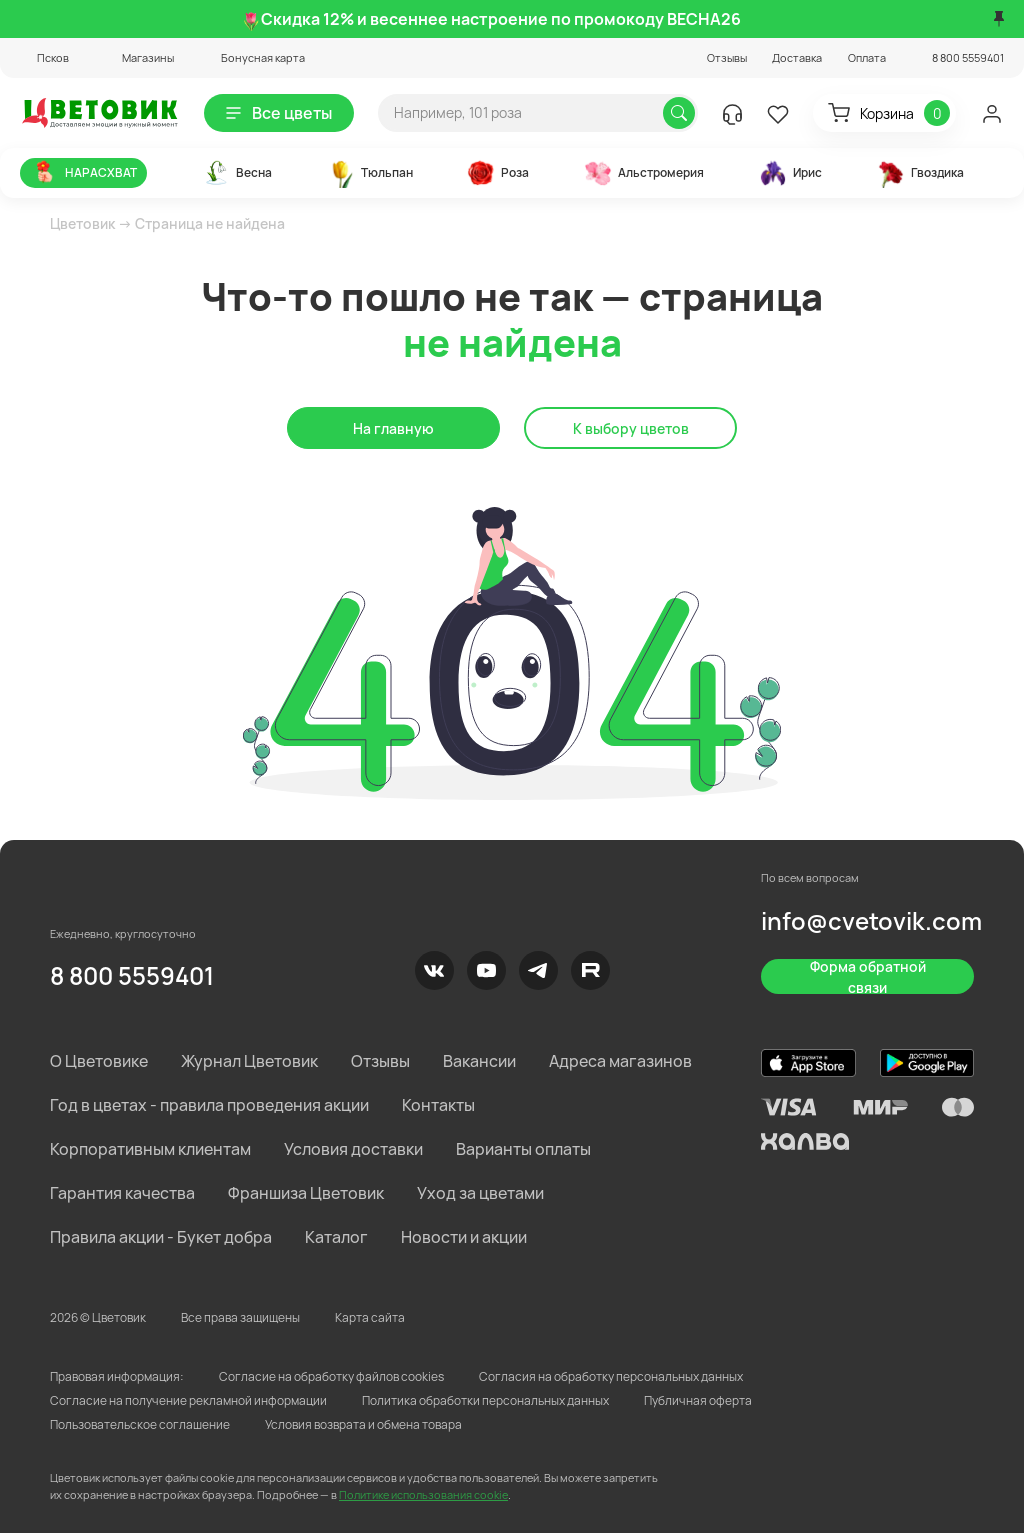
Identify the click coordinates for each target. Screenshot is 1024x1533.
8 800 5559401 (132, 975)
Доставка (797, 57)
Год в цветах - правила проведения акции (209, 1105)
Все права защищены (240, 1317)
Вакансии (479, 1061)
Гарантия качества (122, 1193)
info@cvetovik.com (871, 920)
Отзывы (727, 57)
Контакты (438, 1105)
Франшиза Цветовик (306, 1193)
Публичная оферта (698, 1400)
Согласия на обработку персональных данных (611, 1376)
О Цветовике (99, 1061)
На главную (393, 428)
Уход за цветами (480, 1193)
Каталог (336, 1237)
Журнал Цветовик (249, 1061)
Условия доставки (353, 1149)
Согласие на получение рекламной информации (188, 1400)
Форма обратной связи (868, 976)
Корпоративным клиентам (150, 1149)
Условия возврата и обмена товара (363, 1424)
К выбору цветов (631, 428)
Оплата (867, 57)
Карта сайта (370, 1317)
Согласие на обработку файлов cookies (331, 1376)
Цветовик (82, 223)
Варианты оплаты (523, 1149)
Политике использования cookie (423, 1494)
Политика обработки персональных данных (485, 1400)
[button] (44, 57)
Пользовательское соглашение (140, 1424)
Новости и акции (464, 1237)
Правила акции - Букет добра (161, 1237)
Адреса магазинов (620, 1061)
